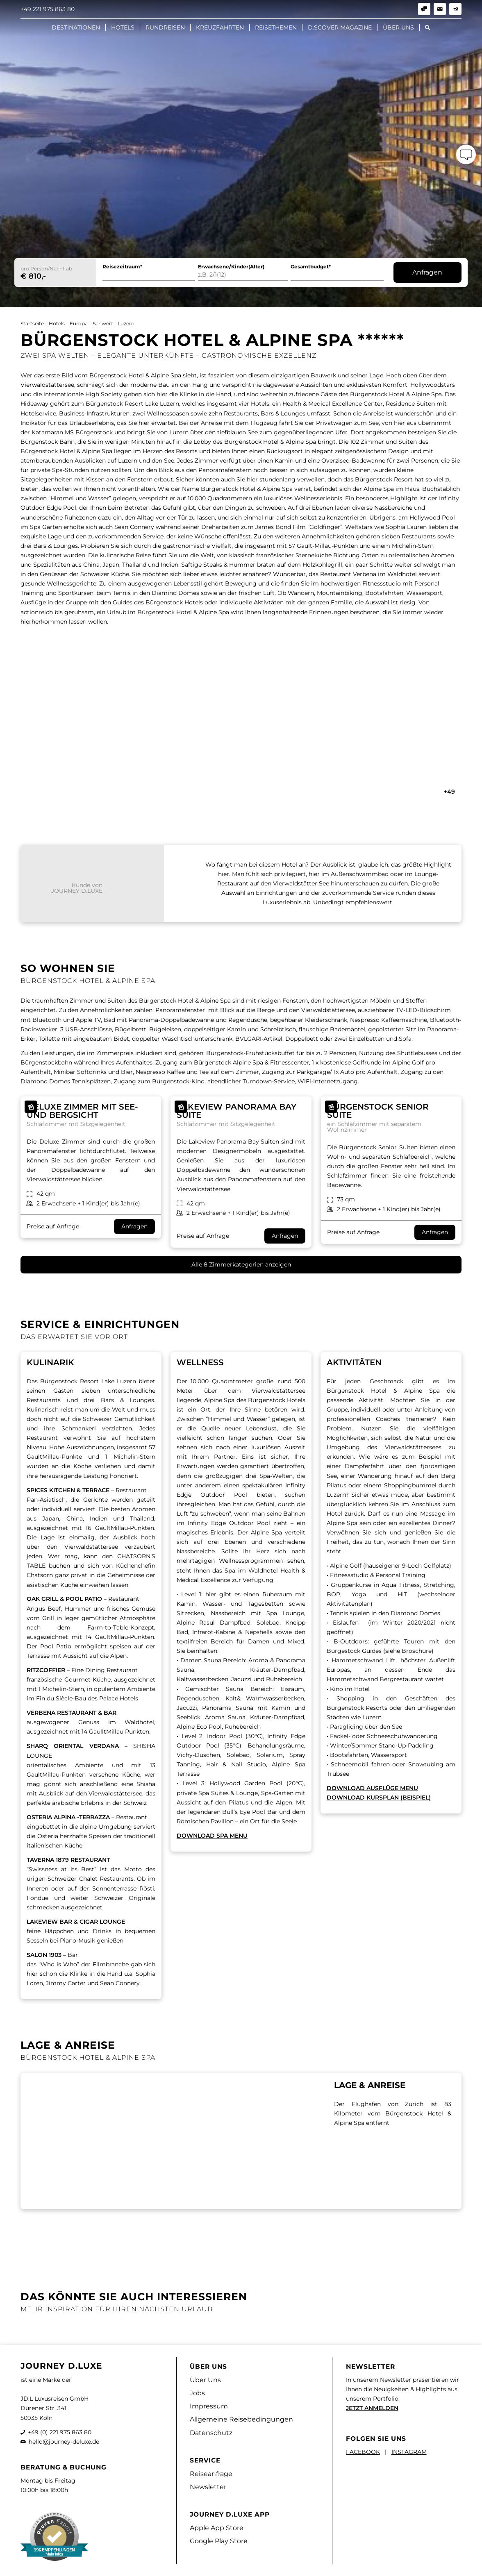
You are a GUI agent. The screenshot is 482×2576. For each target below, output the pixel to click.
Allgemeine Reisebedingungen (241, 2419)
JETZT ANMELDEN (372, 2408)
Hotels (57, 323)
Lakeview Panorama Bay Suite (236, 1111)
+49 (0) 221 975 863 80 (59, 2432)
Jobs (197, 2393)
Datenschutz (211, 2433)
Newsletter (208, 2487)
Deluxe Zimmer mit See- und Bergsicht (82, 1111)
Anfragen (427, 272)
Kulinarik (50, 1362)
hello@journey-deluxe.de (64, 2441)
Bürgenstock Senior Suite (378, 1111)
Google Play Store (219, 2541)
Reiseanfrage (211, 2474)
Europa (79, 323)
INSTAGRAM (409, 2452)
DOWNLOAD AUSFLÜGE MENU (372, 1788)
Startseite (32, 323)
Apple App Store (216, 2528)
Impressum (209, 2406)
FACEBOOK (363, 2452)
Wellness (200, 1362)
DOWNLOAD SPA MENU (212, 1835)
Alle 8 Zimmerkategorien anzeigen (241, 1264)
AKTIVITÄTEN (354, 1362)
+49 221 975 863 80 (47, 9)
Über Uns (205, 2380)
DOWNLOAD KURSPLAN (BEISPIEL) (379, 1797)
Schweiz (103, 323)
